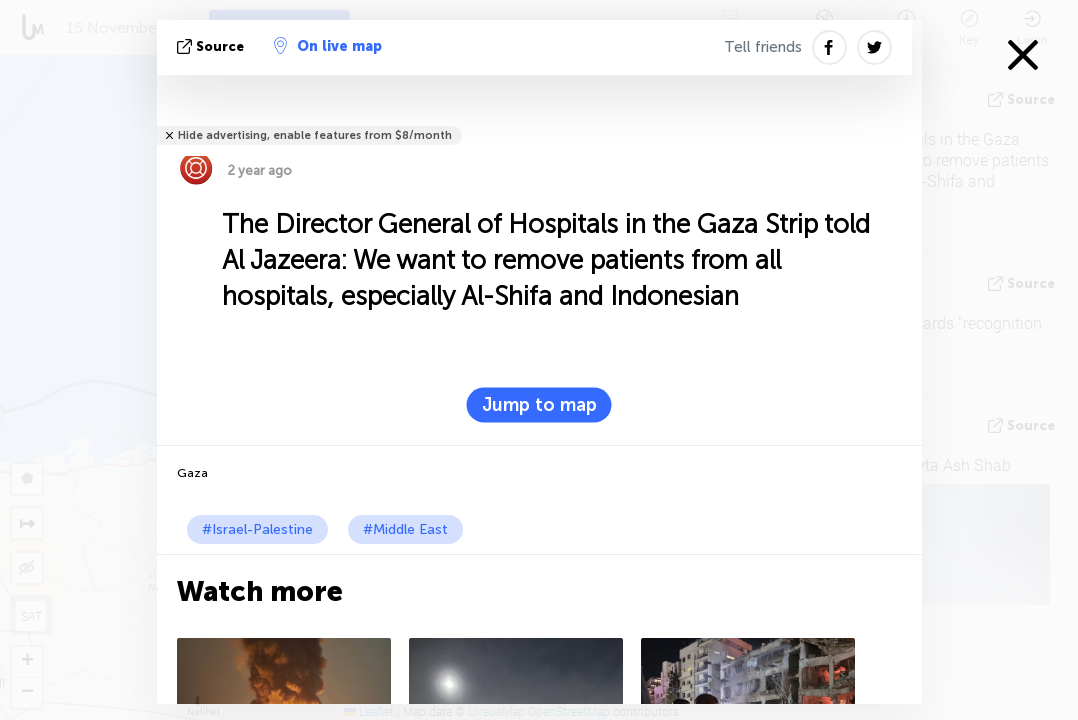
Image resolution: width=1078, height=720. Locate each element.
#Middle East (405, 529)
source (212, 46)
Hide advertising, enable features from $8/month (315, 135)
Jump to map (539, 405)
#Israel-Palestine (257, 529)
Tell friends (763, 47)
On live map (328, 46)
